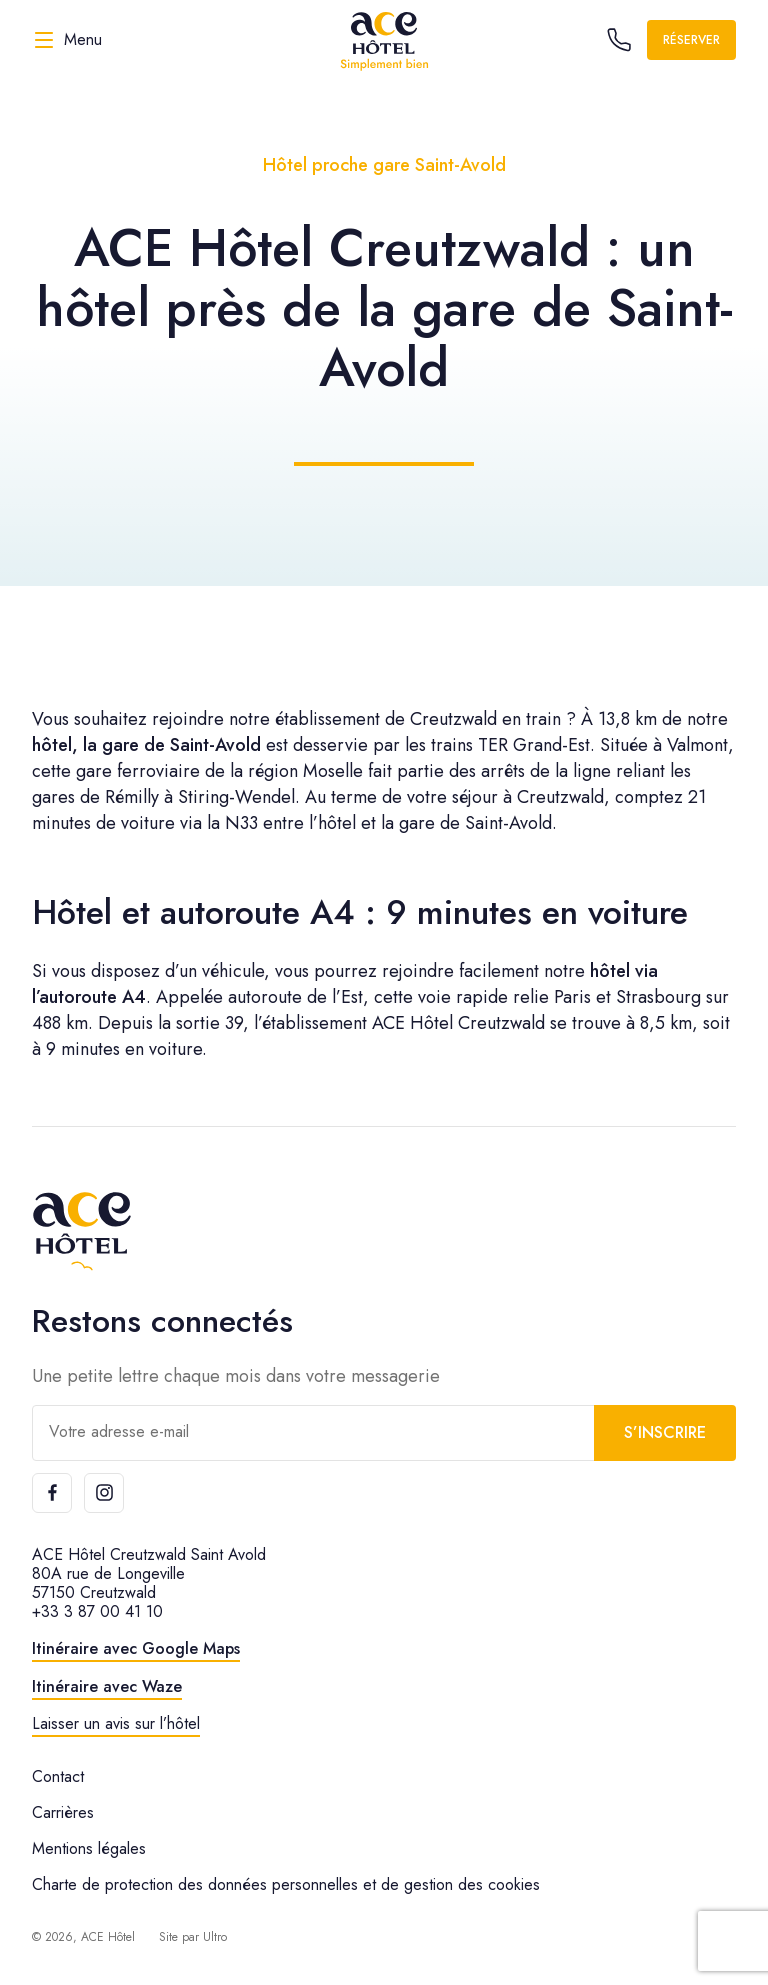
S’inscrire (665, 1432)
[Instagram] (104, 1493)
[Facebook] (52, 1493)
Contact (58, 1776)
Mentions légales (89, 1848)
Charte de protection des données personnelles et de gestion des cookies (286, 1884)
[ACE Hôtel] (384, 40)
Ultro (215, 1937)
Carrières (63, 1812)
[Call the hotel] (619, 40)
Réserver (691, 40)
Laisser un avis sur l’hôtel (116, 1723)
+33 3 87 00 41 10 (97, 1611)
